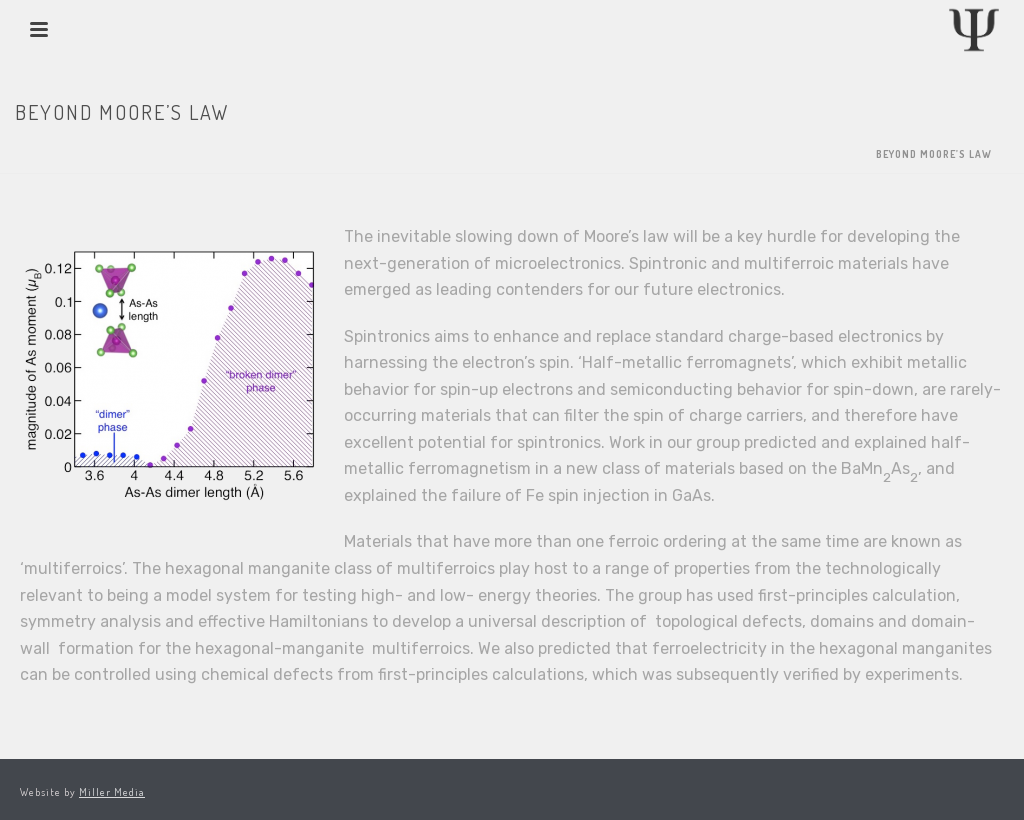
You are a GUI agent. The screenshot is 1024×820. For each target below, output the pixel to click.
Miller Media (112, 792)
